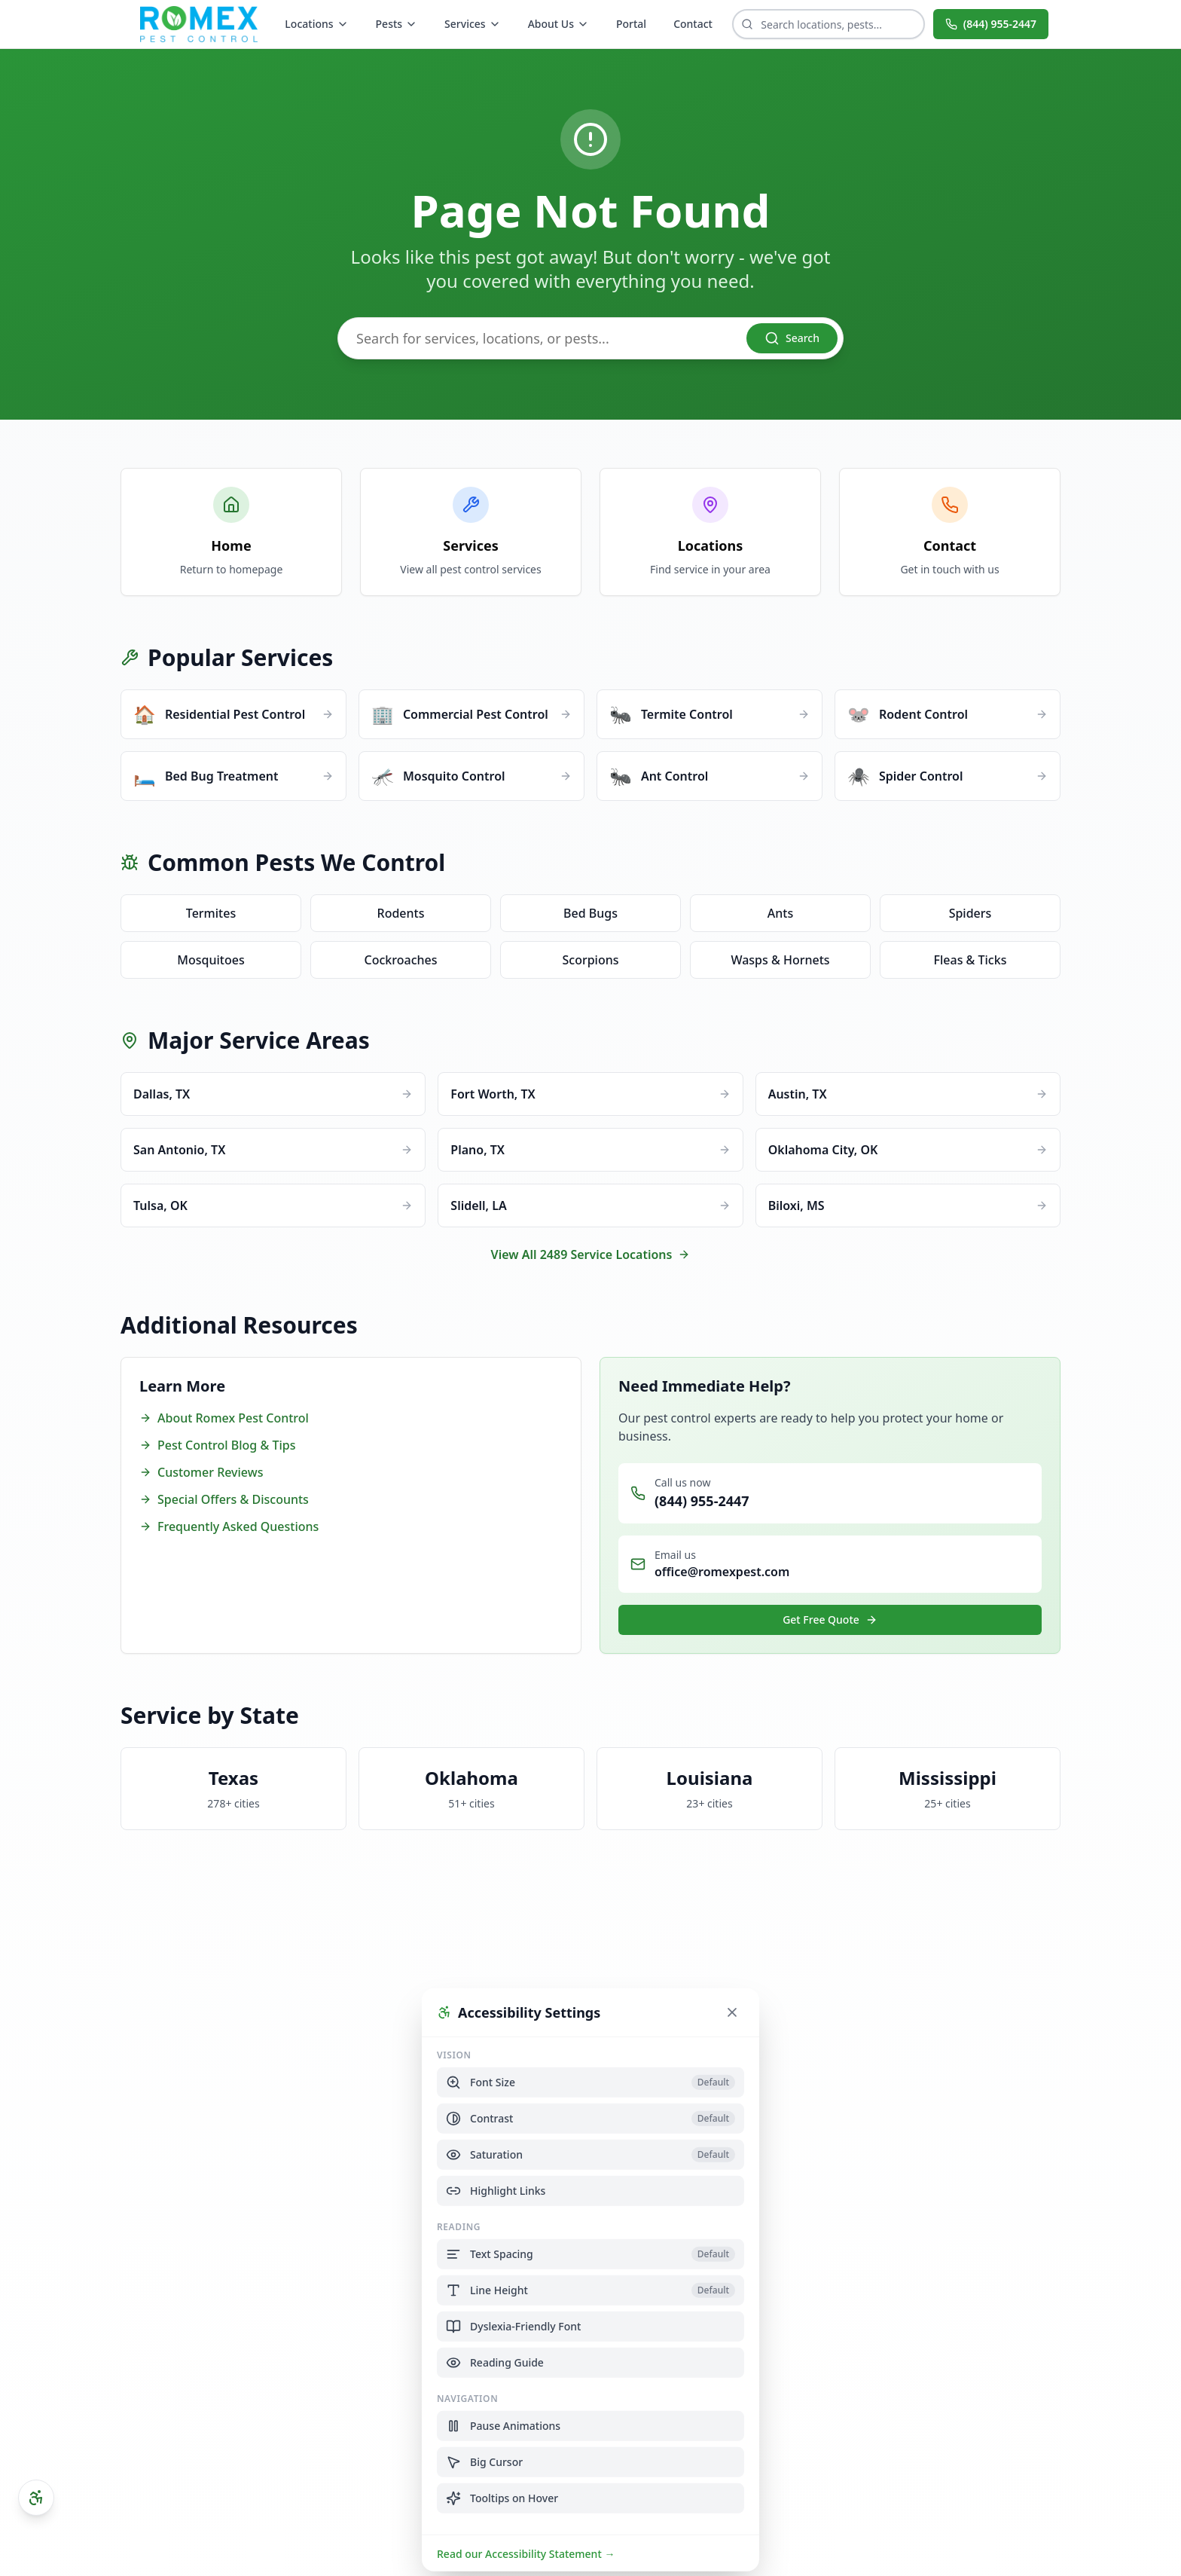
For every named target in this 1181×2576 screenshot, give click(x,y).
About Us (558, 24)
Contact (693, 24)
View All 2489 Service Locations (591, 1254)
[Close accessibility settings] (732, 2012)
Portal (631, 24)
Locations (316, 24)
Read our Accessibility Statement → (526, 2553)
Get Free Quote (830, 1619)
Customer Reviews (201, 1472)
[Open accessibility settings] (36, 2498)
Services (472, 24)
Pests (397, 24)
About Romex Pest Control (224, 1418)
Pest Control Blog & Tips (217, 1445)
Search (791, 338)
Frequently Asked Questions (229, 1526)
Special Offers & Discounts (224, 1499)
